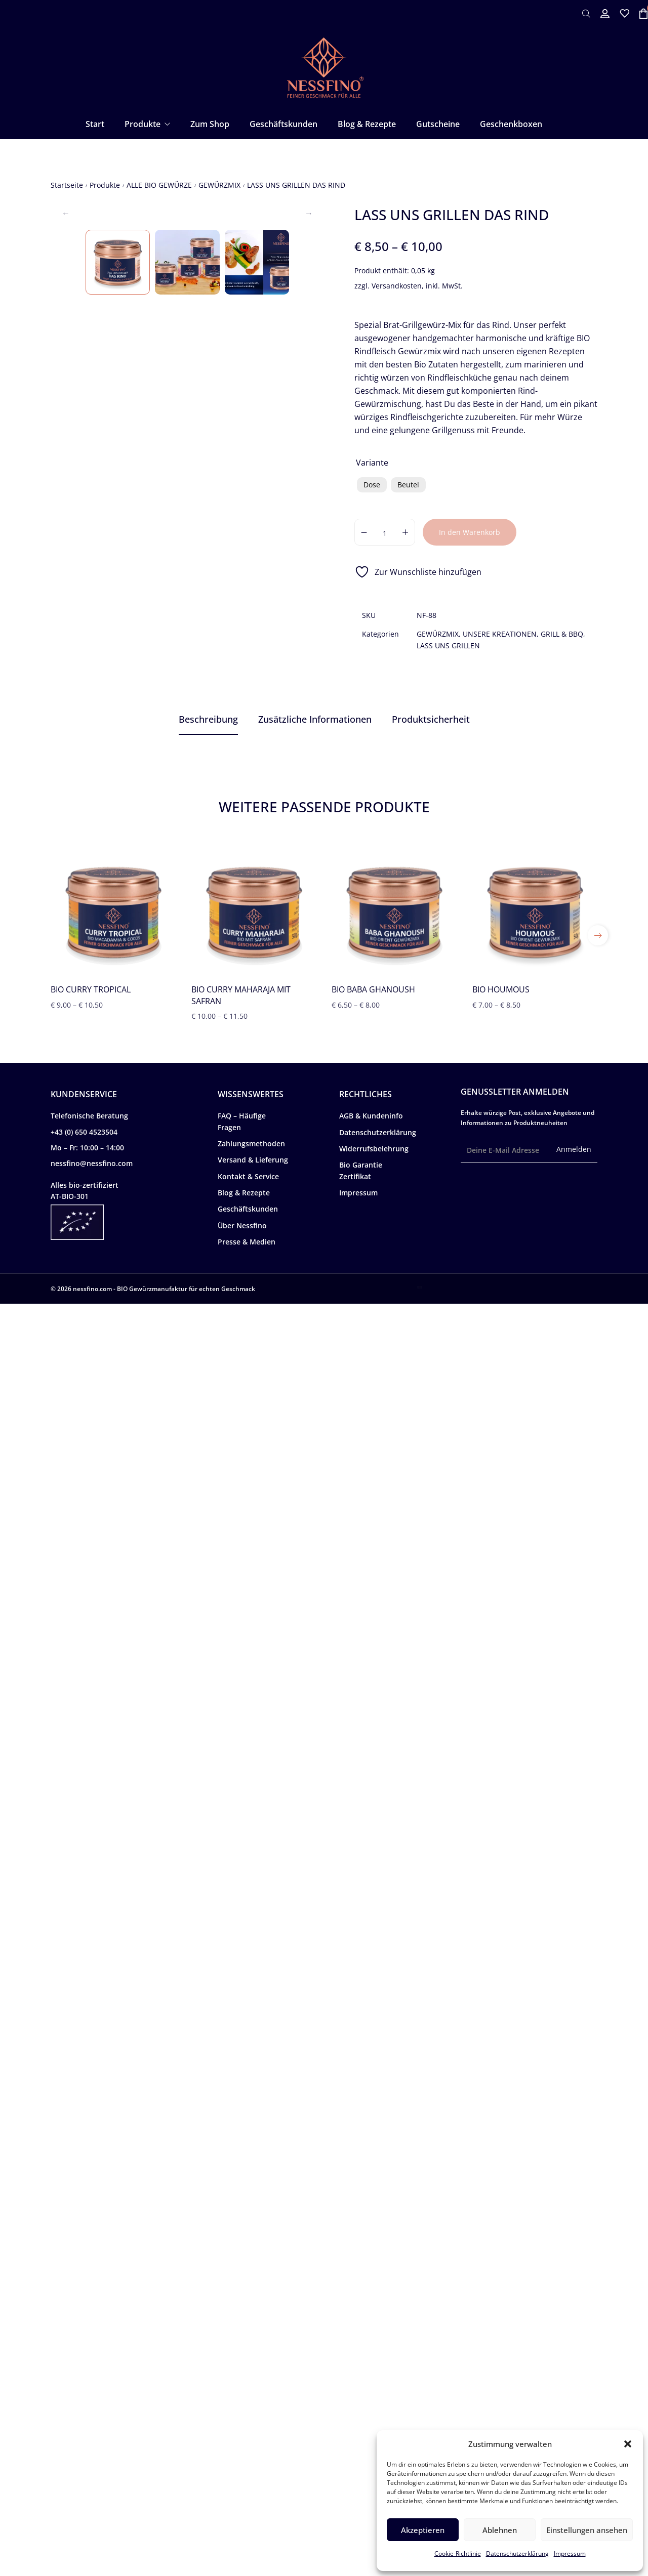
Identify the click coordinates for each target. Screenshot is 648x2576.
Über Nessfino (242, 2498)
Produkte (105, 185)
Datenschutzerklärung (517, 2553)
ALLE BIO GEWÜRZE (159, 185)
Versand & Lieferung (253, 2432)
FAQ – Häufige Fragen (242, 2393)
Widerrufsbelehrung (374, 2421)
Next (309, 343)
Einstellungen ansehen (586, 2530)
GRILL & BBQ (562, 634)
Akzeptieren (422, 2530)
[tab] (208, 719)
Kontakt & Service (248, 2449)
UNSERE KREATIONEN (500, 634)
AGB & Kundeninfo (371, 2388)
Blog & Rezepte (244, 2465)
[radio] (372, 484)
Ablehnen (499, 2530)
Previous (66, 343)
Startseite (67, 185)
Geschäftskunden (248, 2481)
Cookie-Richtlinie (457, 2553)
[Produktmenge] (384, 532)
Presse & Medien (246, 2514)
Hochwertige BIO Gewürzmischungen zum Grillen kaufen (159, 1935)
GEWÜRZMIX (219, 185)
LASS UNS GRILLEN (448, 645)
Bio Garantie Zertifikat (360, 2442)
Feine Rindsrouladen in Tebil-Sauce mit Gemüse (345, 1758)
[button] (628, 2444)
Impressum (570, 2553)
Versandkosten (397, 285)
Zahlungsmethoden (251, 2416)
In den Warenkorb (469, 532)
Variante (372, 462)
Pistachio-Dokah (298, 1594)
